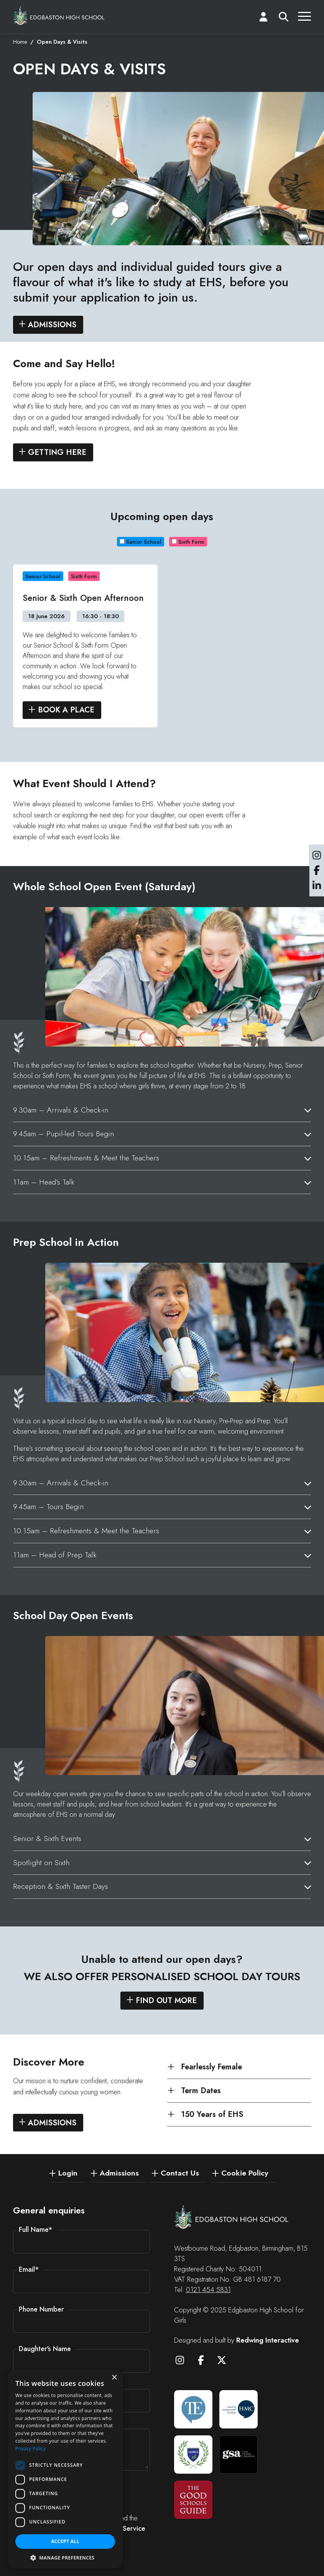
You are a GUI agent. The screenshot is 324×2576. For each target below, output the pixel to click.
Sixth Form (188, 544)
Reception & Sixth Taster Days (60, 1888)
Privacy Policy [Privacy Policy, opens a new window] (30, 2448)
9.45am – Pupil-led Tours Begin (63, 1135)
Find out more (166, 2002)
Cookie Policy (244, 2172)
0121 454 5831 (208, 2290)
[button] (65, 2557)
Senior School (140, 544)
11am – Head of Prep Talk (55, 1556)
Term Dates (201, 2092)
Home (20, 44)
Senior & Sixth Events (47, 1840)
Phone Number (41, 2309)
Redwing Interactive (267, 2340)
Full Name (36, 2230)
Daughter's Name (45, 2349)
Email (29, 2269)
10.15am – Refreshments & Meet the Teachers (86, 1159)
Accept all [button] (65, 2541)
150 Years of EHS (212, 2116)
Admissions (52, 326)
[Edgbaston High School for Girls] (59, 15)
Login (67, 2172)
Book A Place (66, 712)
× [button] (114, 2378)
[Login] (263, 18)
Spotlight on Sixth (41, 1864)
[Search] (284, 18)
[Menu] (304, 18)
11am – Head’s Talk (43, 1183)
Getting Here (57, 454)
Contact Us (180, 2172)
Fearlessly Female (211, 2068)
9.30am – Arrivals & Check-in (60, 1111)
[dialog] (65, 2468)
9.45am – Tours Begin (48, 1508)
